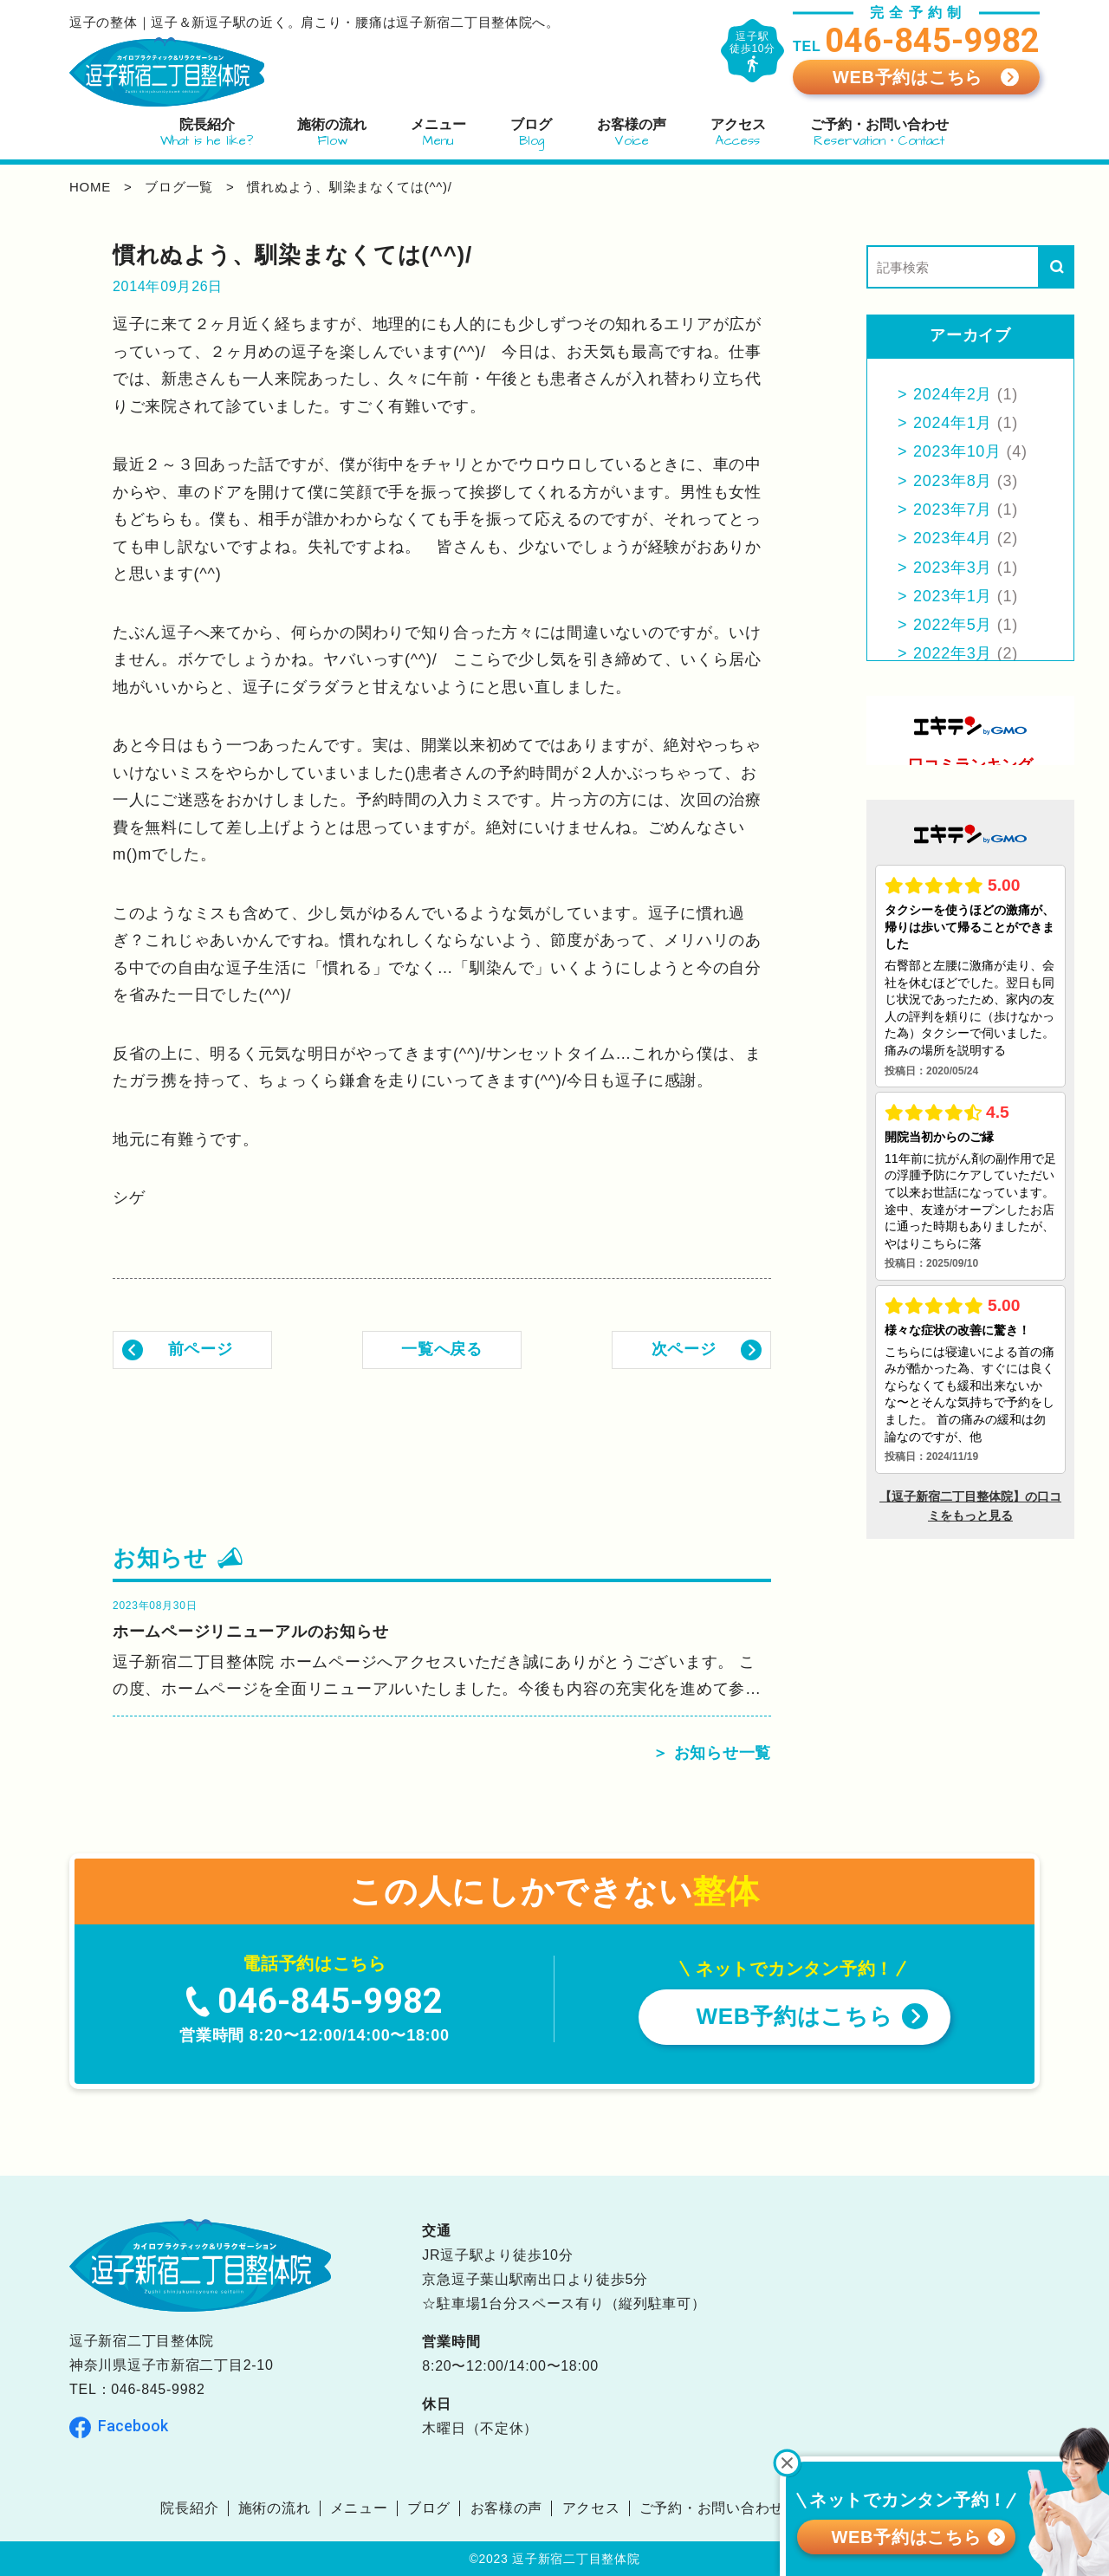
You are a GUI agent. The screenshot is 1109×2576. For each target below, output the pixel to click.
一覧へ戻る (442, 1349)
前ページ (200, 1349)
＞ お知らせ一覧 (711, 1753)
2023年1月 (952, 596)
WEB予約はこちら (908, 77)
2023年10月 (957, 451)
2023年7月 (952, 509)
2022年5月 (952, 624)
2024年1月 (952, 422)
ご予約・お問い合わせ (711, 2508)
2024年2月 (952, 394)
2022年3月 (952, 653)
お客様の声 (506, 2508)
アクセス (591, 2508)
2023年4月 (952, 538)
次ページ (684, 1349)
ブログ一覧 (179, 186)
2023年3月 (952, 567)
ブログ (429, 2508)
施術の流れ (274, 2508)
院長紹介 (189, 2508)
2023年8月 (952, 481)
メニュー (359, 2508)
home (90, 186)
